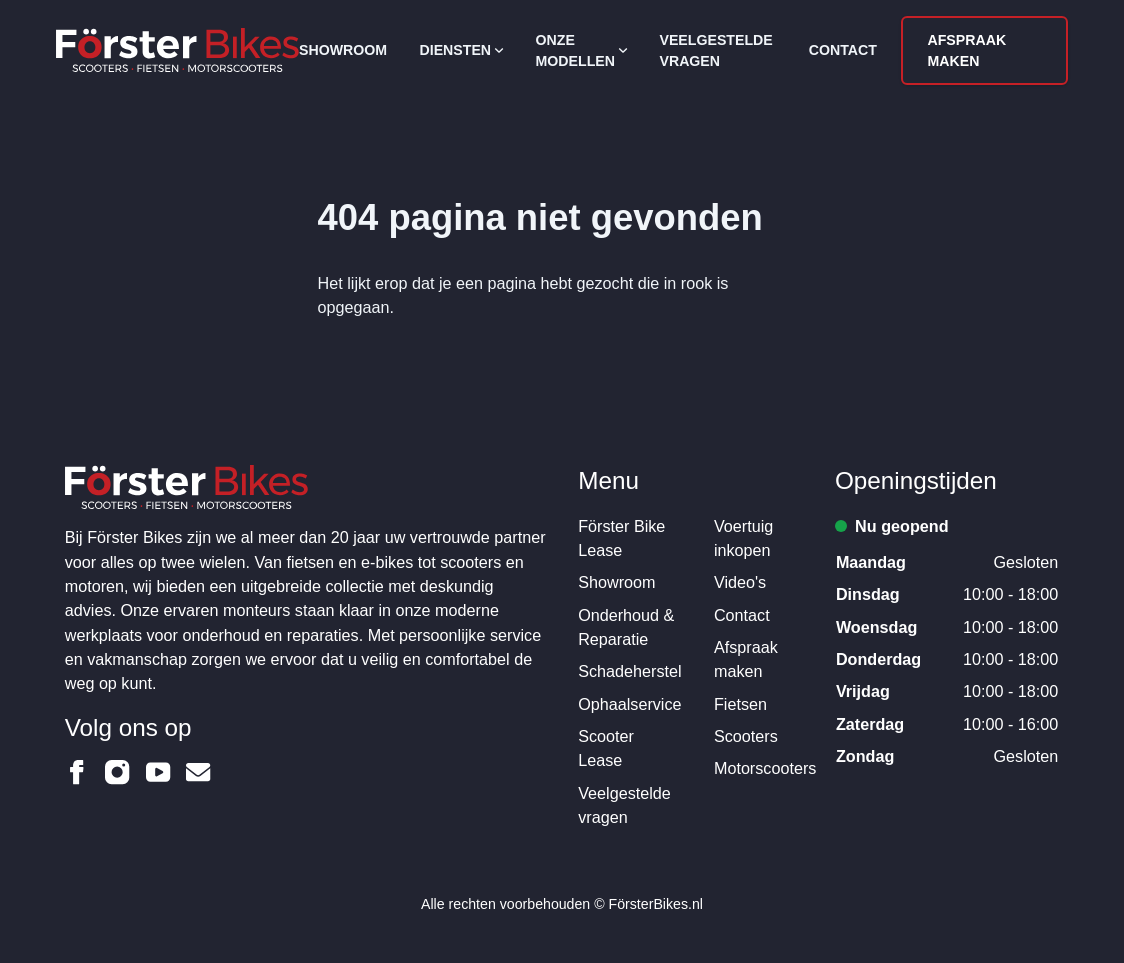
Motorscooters (765, 768)
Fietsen (740, 704)
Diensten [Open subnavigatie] (462, 50)
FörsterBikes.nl (656, 904)
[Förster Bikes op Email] (198, 772)
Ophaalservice (629, 704)
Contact (843, 50)
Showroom (343, 50)
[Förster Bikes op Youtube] (158, 772)
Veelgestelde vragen (715, 50)
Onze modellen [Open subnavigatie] (582, 50)
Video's (740, 582)
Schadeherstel (629, 671)
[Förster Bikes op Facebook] (77, 772)
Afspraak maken (966, 50)
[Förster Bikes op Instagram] (117, 772)
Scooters (746, 736)
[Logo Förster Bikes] (177, 50)
